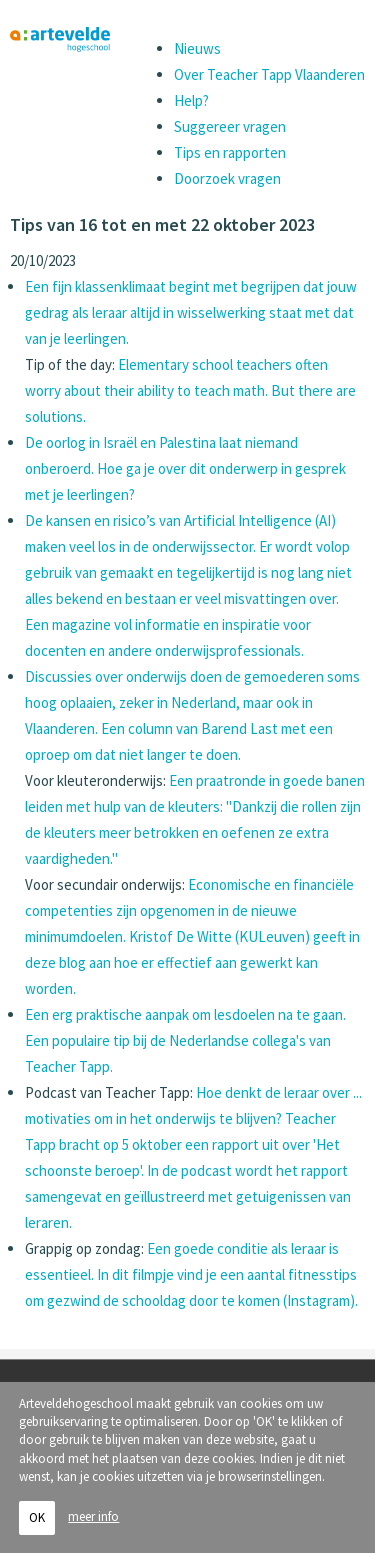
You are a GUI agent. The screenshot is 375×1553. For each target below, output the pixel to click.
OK (37, 1517)
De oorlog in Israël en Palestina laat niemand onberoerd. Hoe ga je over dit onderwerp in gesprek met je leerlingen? (185, 468)
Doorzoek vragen (227, 178)
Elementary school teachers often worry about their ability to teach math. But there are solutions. (190, 390)
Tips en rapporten (230, 152)
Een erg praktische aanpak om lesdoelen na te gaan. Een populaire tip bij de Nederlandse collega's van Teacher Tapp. (185, 1040)
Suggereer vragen (230, 126)
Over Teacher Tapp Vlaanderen (269, 74)
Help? (191, 100)
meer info (93, 1516)
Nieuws (197, 48)
